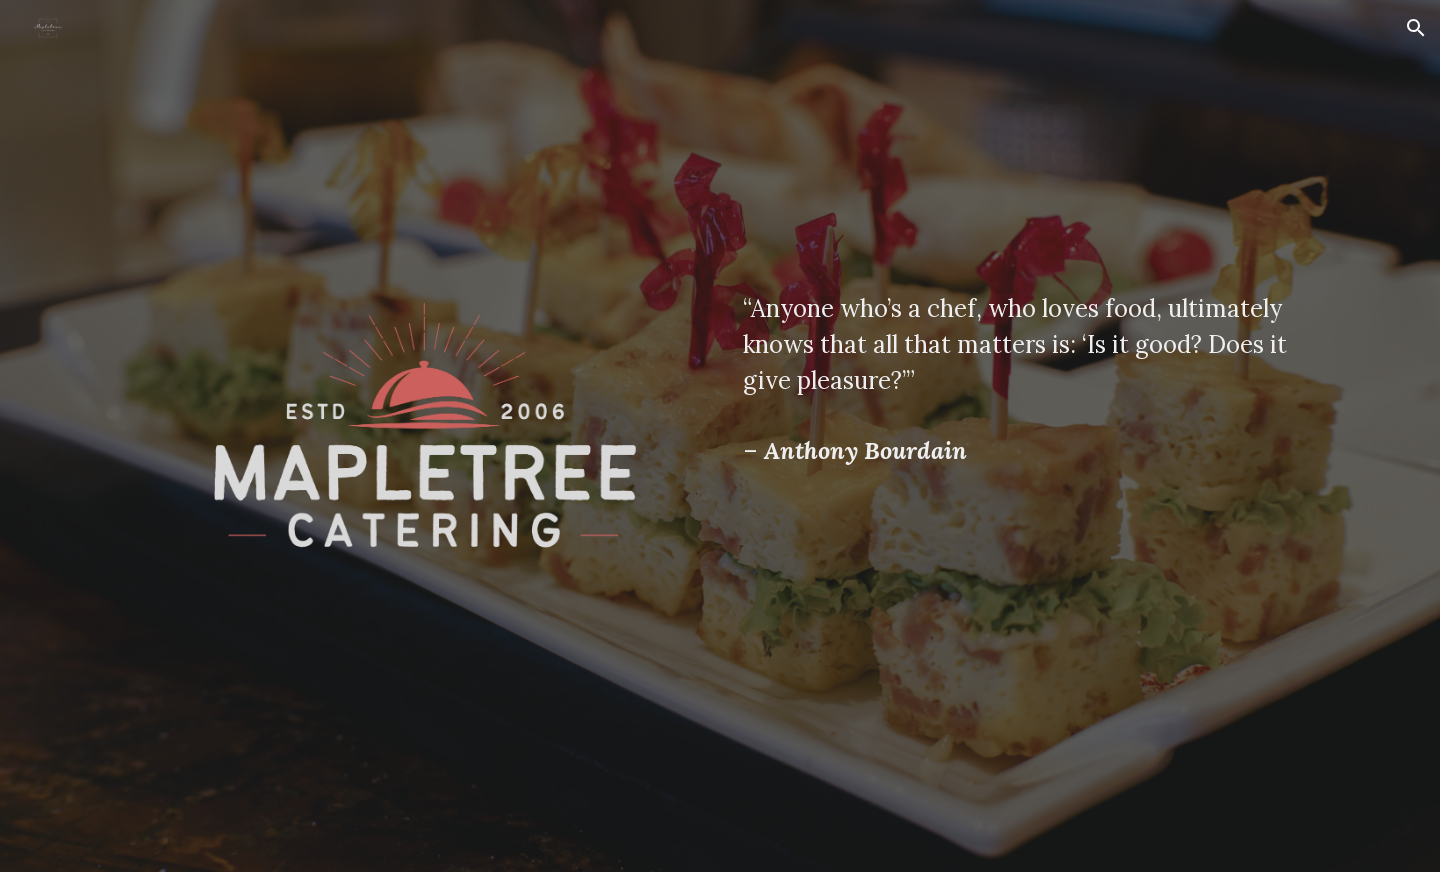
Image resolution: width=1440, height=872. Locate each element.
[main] (1016, 345)
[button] (1416, 28)
